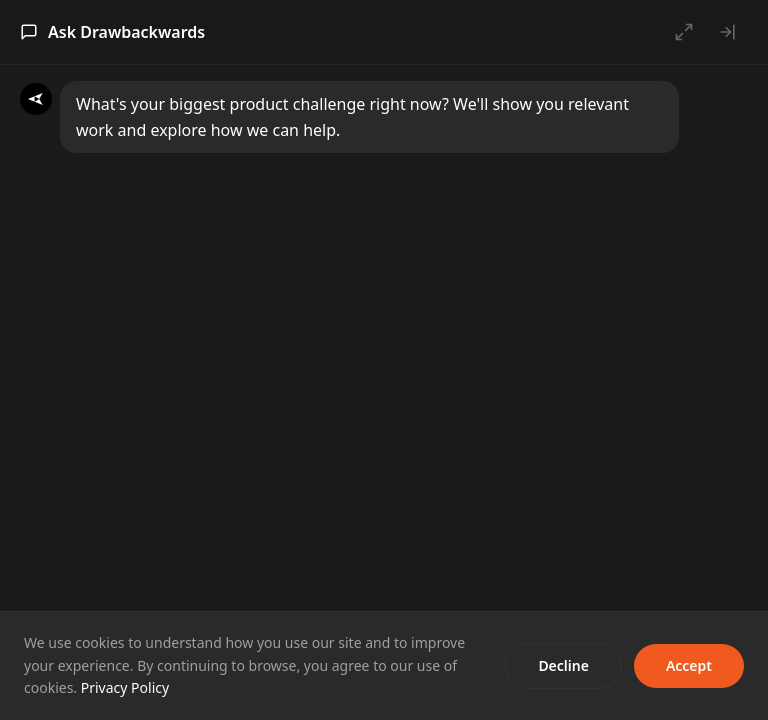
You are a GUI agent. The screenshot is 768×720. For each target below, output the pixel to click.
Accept (689, 665)
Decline (563, 665)
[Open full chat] (684, 32)
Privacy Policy (125, 687)
